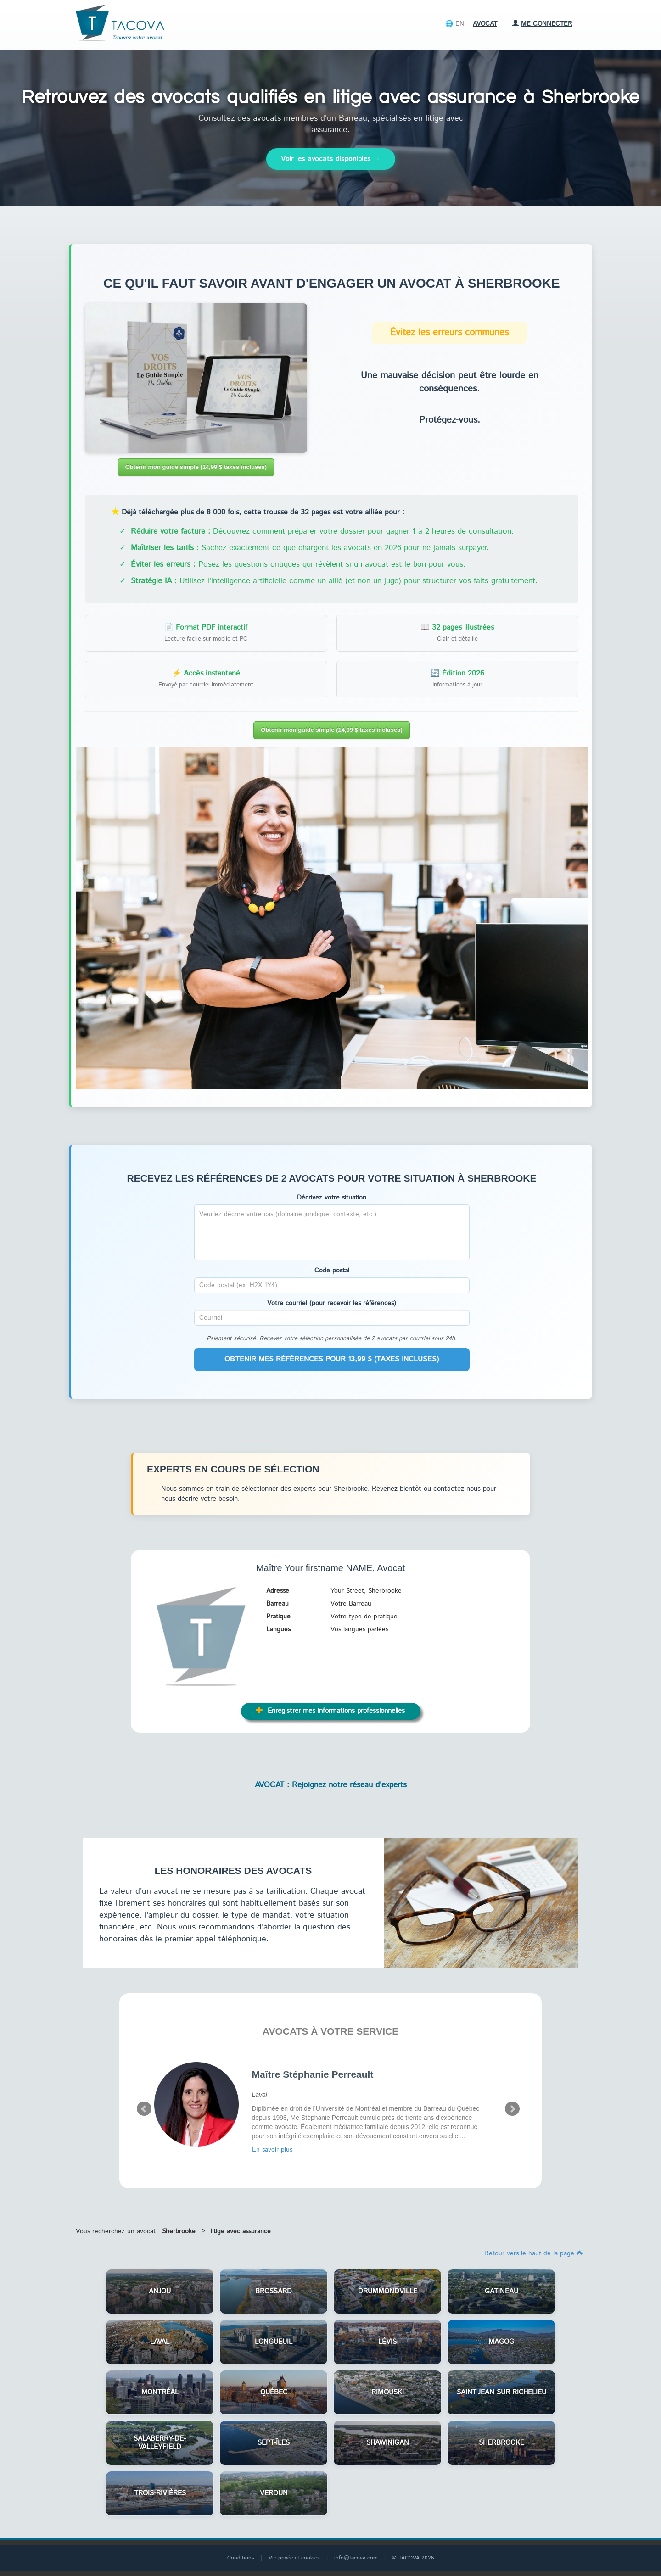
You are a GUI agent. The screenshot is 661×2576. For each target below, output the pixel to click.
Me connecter (542, 23)
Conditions (240, 2558)
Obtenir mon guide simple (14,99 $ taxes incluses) (196, 466)
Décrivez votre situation (331, 1197)
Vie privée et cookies (294, 2558)
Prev (144, 2109)
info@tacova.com (356, 2558)
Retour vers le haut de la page (533, 2253)
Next (512, 2109)
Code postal (331, 1270)
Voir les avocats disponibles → (331, 159)
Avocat (485, 23)
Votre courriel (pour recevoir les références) (331, 1303)
